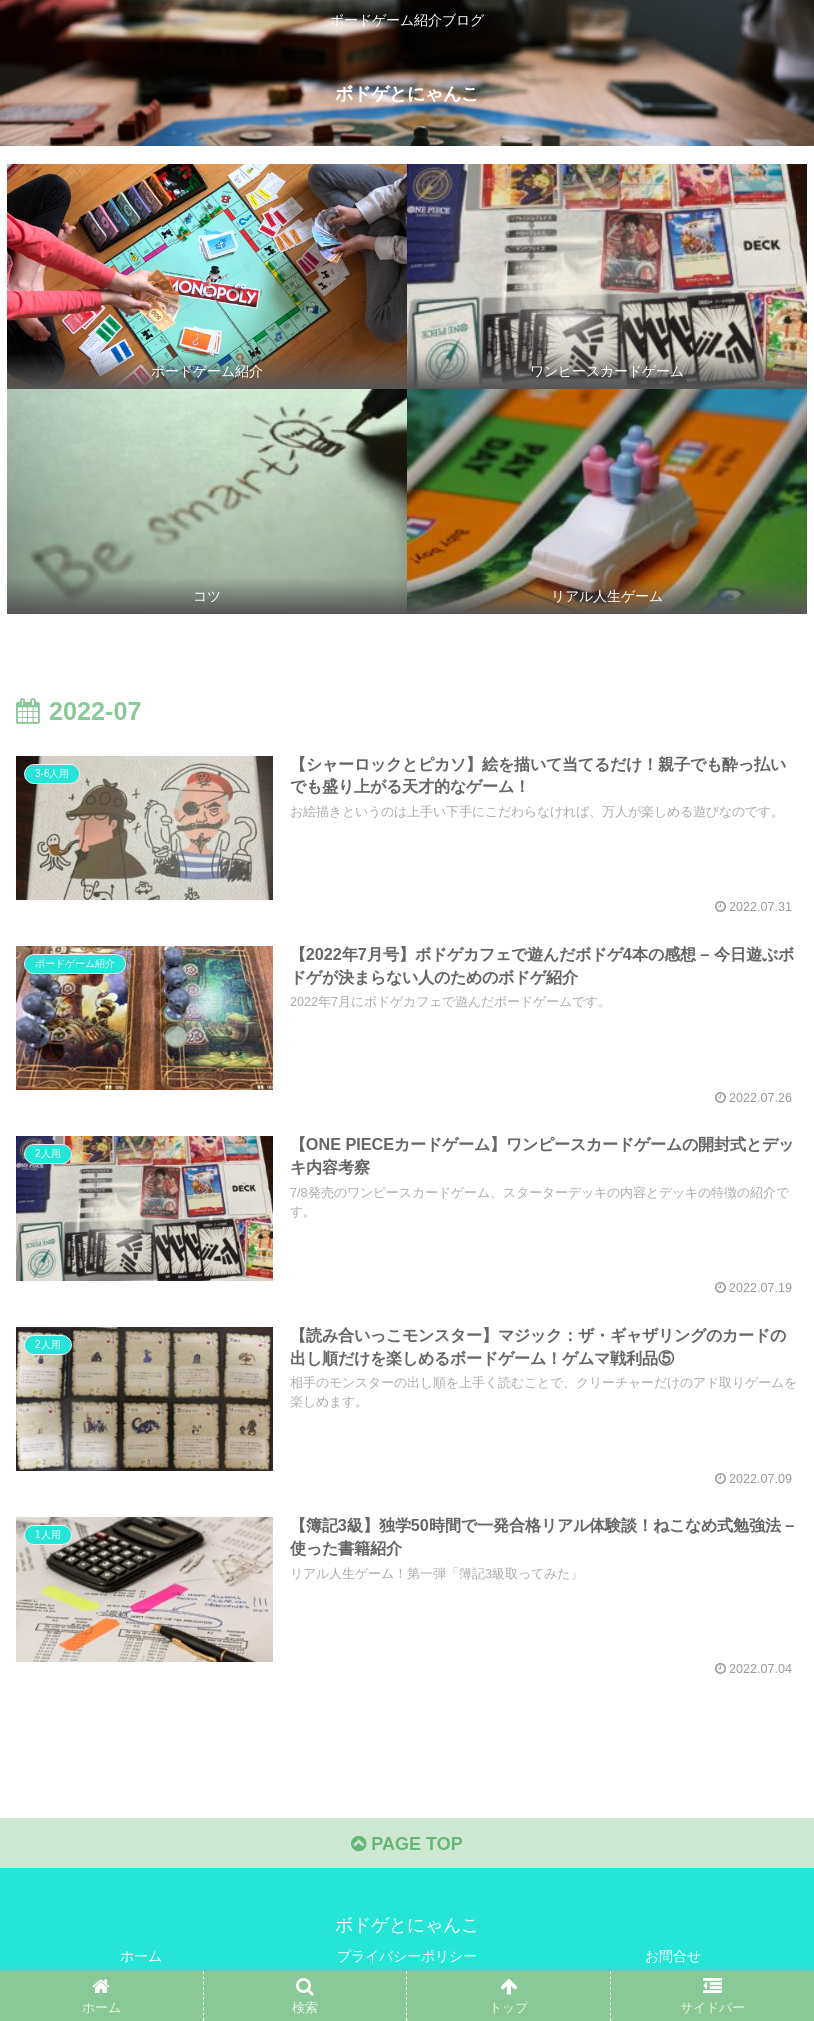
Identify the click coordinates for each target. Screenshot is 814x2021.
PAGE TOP (406, 1844)
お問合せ (673, 1956)
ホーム (141, 1956)
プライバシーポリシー (407, 1956)
